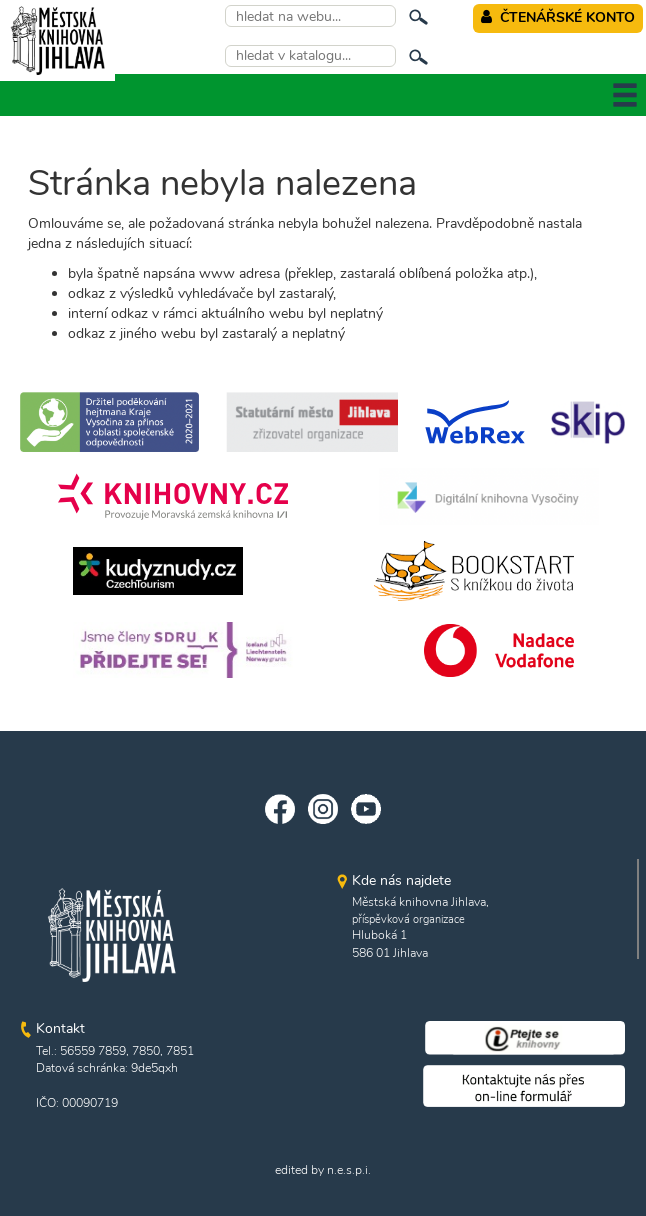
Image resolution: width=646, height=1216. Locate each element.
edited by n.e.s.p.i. (323, 1170)
